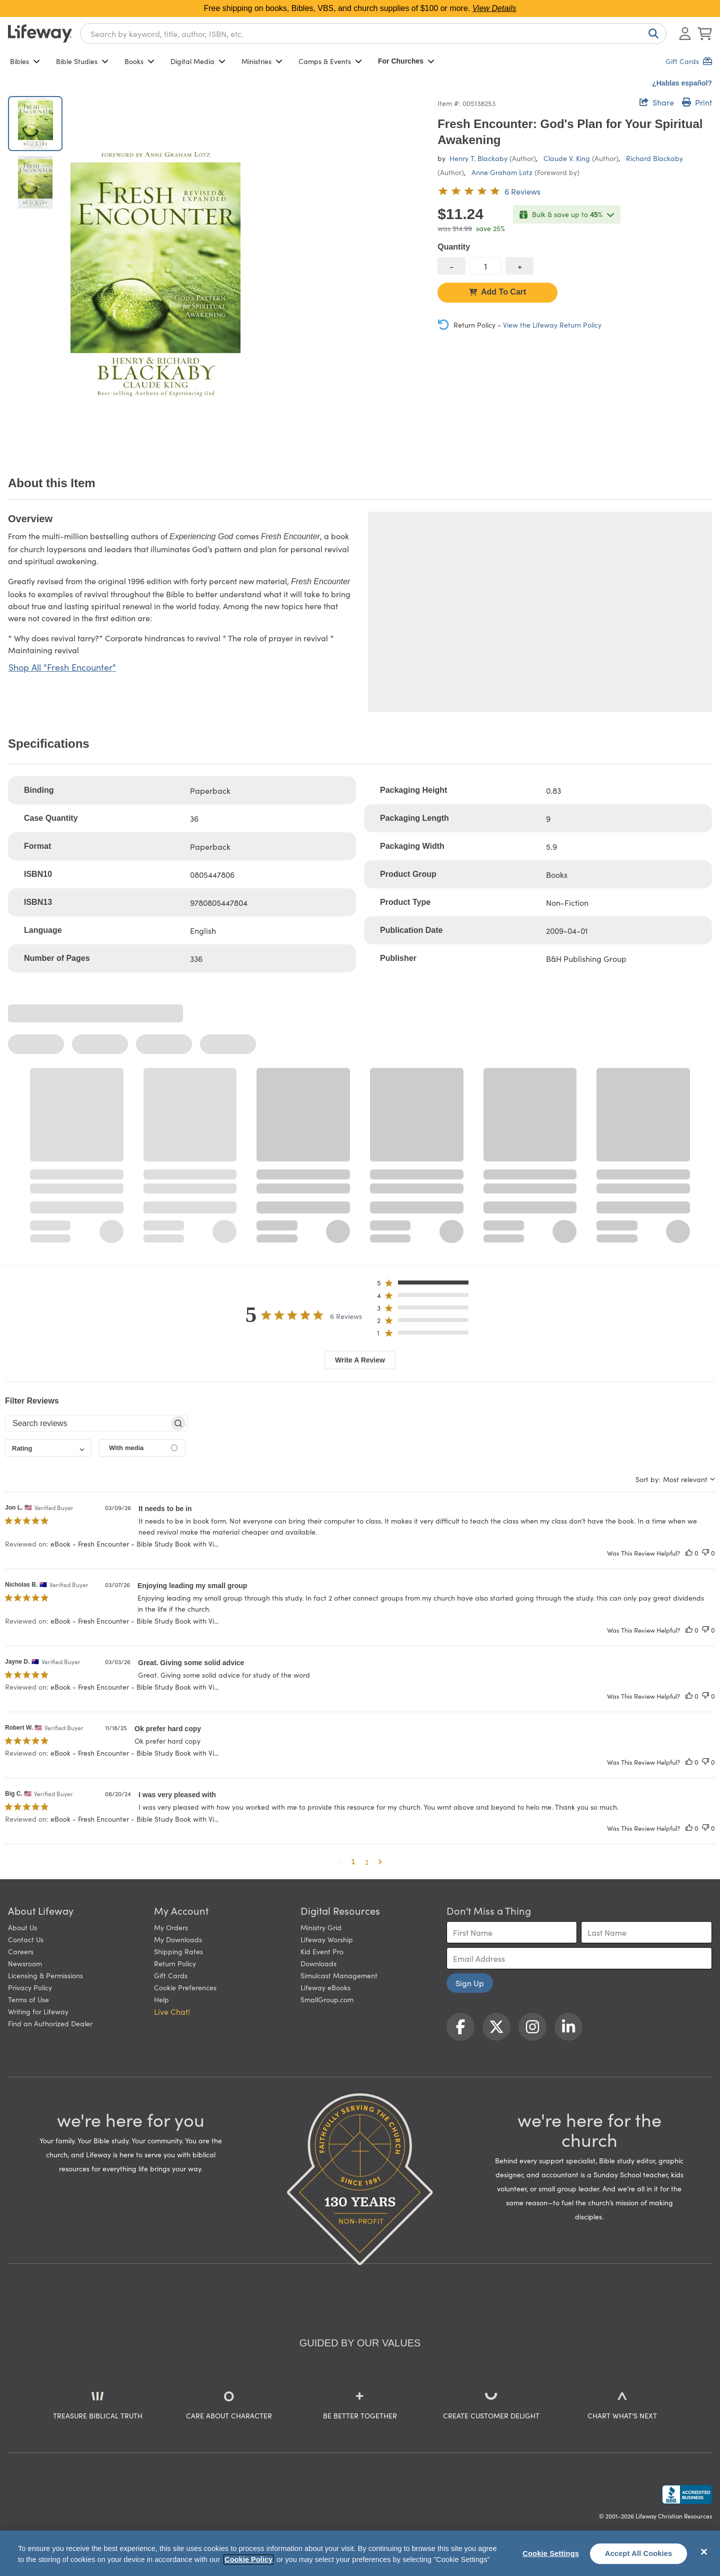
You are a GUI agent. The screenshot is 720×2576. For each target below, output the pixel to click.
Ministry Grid (321, 1927)
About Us (22, 1927)
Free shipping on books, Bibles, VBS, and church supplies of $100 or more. (360, 8)
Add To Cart (497, 292)
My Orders (171, 1927)
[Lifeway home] (40, 34)
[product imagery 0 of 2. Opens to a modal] (155, 273)
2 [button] (366, 1862)
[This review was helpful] (689, 1553)
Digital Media (198, 61)
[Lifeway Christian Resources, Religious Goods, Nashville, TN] (687, 2494)
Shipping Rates (178, 1951)
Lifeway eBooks (325, 1987)
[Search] (651, 33)
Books (139, 61)
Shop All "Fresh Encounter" (62, 667)
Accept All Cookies (638, 2553)
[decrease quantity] (452, 266)
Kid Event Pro (322, 1951)
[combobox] (373, 33)
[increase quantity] (520, 266)
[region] (360, 2553)
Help (161, 1999)
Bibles (25, 61)
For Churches (406, 61)
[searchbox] (87, 1424)
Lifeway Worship (326, 1939)
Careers (21, 1951)
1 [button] (354, 1862)
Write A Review (360, 1360)
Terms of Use (28, 1999)
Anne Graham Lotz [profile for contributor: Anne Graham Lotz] (502, 172)
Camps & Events (330, 61)
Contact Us (26, 1939)
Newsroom (25, 1963)
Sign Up (470, 1982)
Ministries (262, 61)
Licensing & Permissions (45, 1975)
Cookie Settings (550, 2553)
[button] (425, 1284)
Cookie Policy (248, 2559)
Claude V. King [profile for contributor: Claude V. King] (567, 158)
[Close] (704, 2552)
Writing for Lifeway (38, 2011)
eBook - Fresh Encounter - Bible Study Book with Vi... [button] (134, 1543)
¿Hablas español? (682, 83)
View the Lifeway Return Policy (552, 325)
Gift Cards (171, 1975)
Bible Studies (82, 61)
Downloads (318, 1963)
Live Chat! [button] (172, 2011)
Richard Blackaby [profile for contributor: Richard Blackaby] (654, 158)
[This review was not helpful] (705, 1553)
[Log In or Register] (685, 33)
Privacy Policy (30, 1987)
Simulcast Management (339, 1975)
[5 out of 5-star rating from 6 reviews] (489, 191)
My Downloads (178, 1939)
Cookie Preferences (185, 1987)
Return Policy (175, 1963)
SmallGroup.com (327, 1999)
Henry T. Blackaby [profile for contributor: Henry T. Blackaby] (479, 158)
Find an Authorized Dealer (50, 2023)
